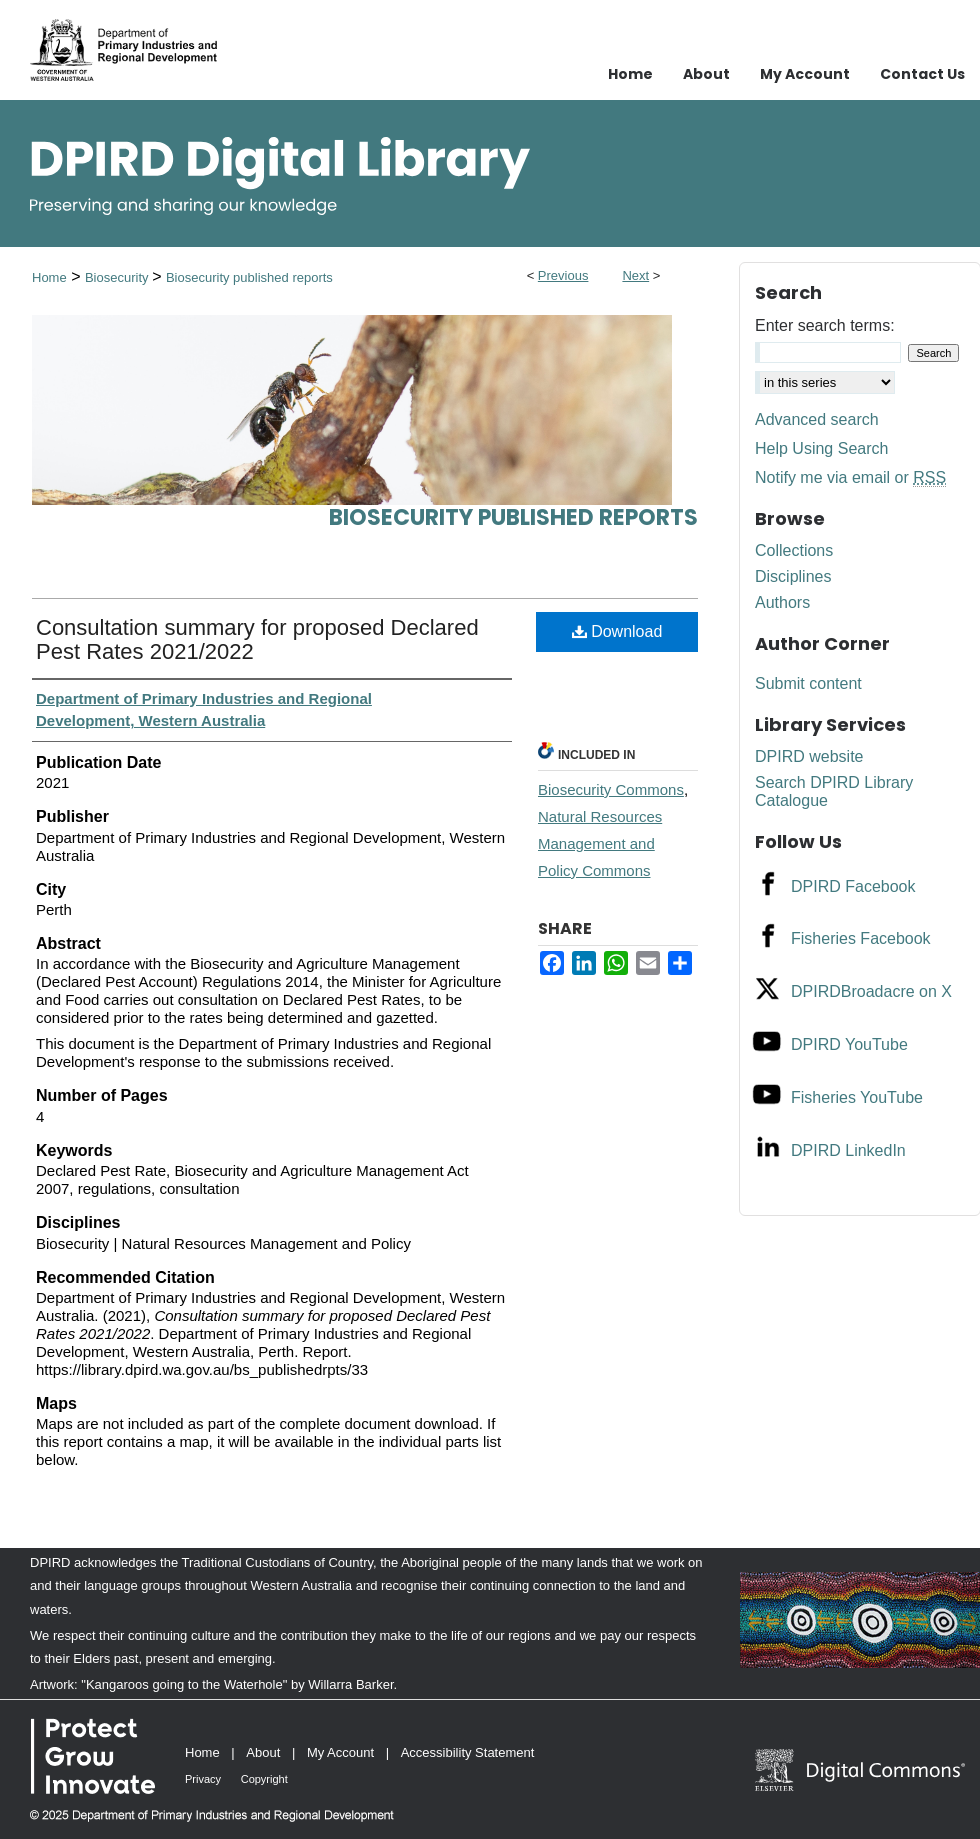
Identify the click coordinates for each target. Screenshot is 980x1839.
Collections (794, 550)
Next (635, 275)
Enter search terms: (825, 325)
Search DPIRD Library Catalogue (834, 791)
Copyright (264, 1779)
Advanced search (817, 419)
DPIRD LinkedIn (848, 1150)
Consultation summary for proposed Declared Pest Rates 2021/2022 (257, 639)
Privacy (203, 1779)
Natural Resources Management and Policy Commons (600, 843)
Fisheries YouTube (857, 1097)
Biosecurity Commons (611, 789)
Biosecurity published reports (249, 277)
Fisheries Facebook (861, 938)
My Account (340, 1752)
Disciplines (793, 576)
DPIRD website (809, 756)
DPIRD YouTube (849, 1044)
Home (49, 277)
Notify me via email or (850, 478)
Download (617, 631)
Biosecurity (118, 277)
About (263, 1752)
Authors (782, 602)
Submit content (808, 683)
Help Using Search (821, 448)
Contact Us (922, 74)
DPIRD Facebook (853, 886)
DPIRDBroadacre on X (871, 991)
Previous (563, 275)
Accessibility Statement (468, 1752)
